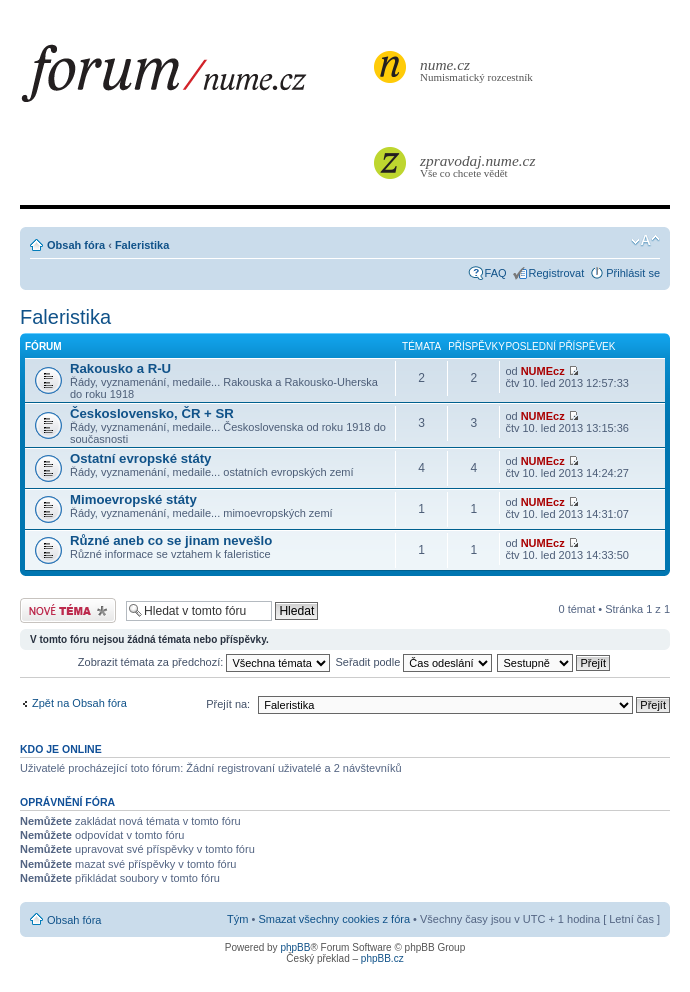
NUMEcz (543, 371)
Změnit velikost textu (645, 241)
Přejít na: (228, 704)
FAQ (496, 273)
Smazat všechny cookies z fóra (334, 919)
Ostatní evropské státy (140, 458)
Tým (237, 919)
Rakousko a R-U (120, 368)
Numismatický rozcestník (479, 69)
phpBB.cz (382, 958)
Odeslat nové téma (68, 610)
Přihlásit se (633, 273)
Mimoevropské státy (133, 499)
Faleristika (142, 245)
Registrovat (557, 273)
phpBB (295, 947)
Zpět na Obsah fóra (79, 703)
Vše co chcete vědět (479, 165)
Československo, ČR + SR (152, 413)
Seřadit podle (413, 662)
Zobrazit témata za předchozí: (204, 662)
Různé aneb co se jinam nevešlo (171, 540)
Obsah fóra (76, 245)
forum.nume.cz (195, 79)
